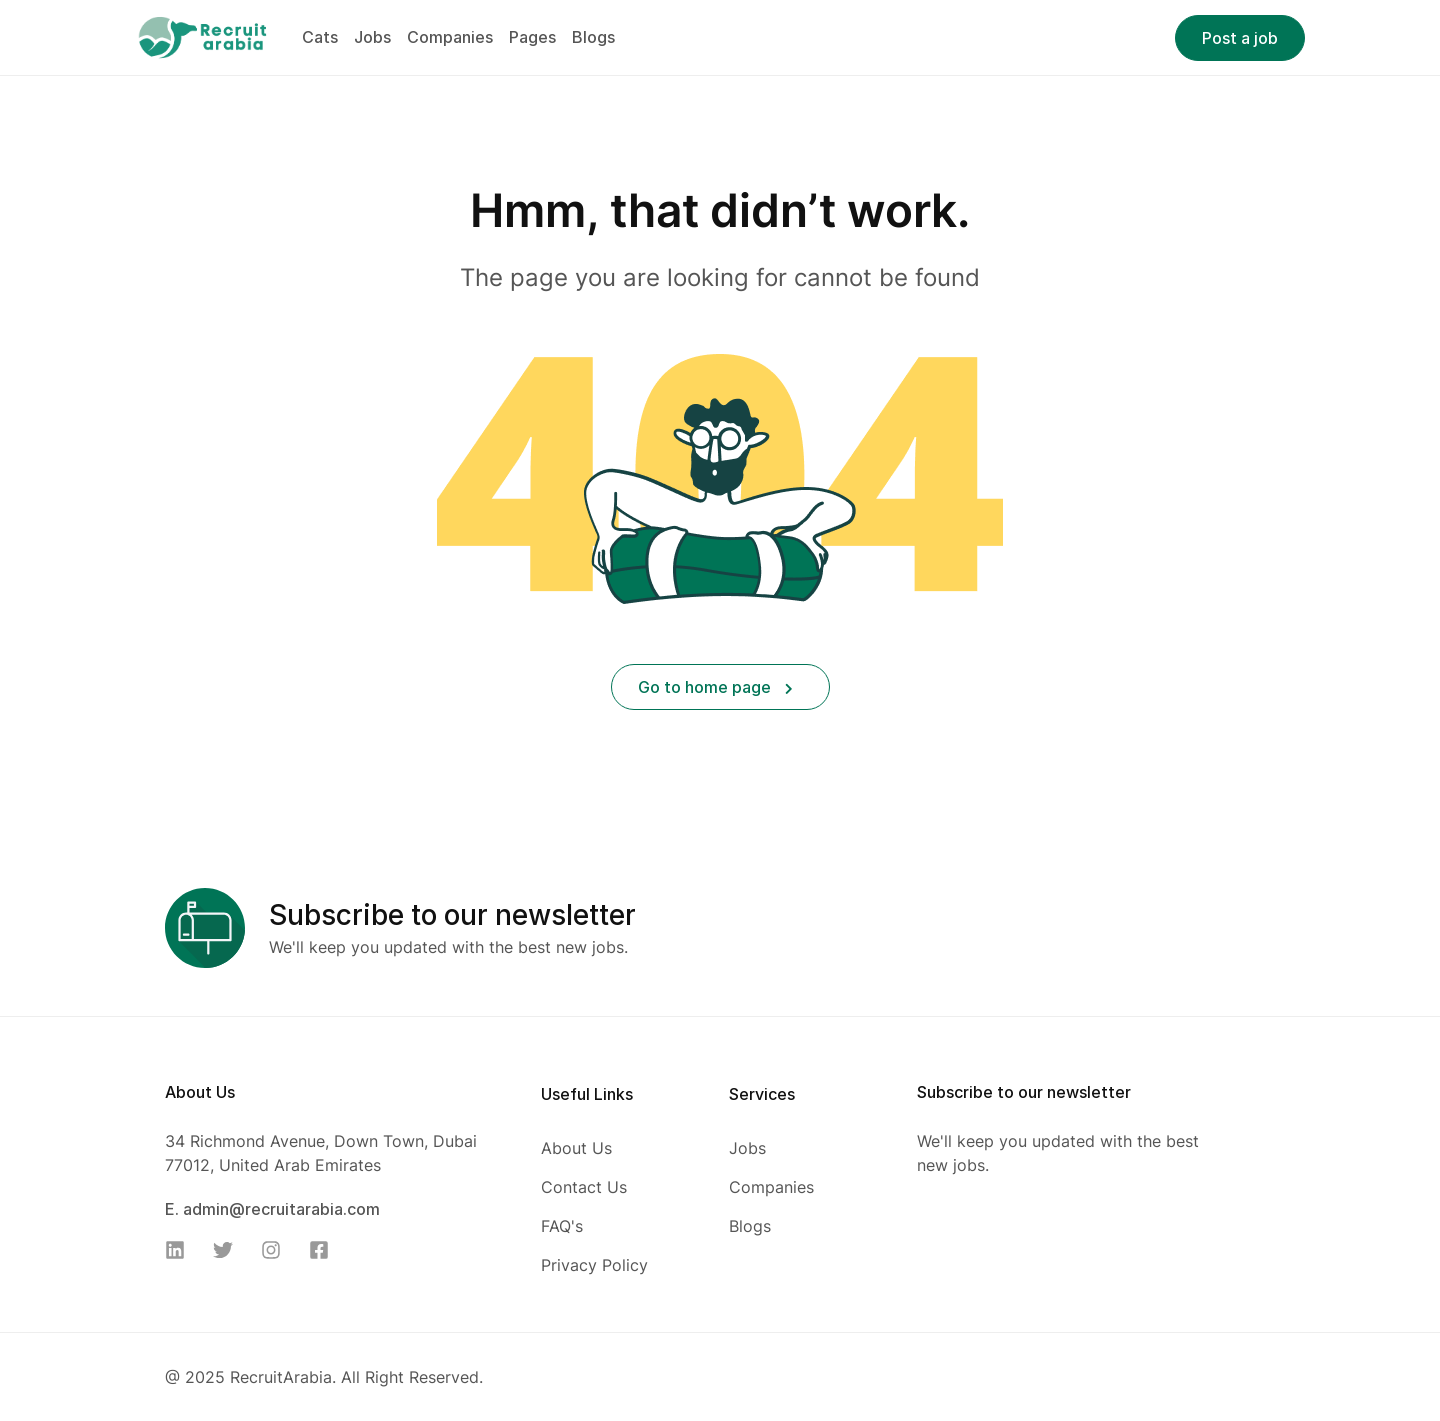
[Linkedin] (181, 1250)
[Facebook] (325, 1250)
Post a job (1240, 38)
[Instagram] (277, 1250)
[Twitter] (229, 1250)
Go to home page (715, 687)
